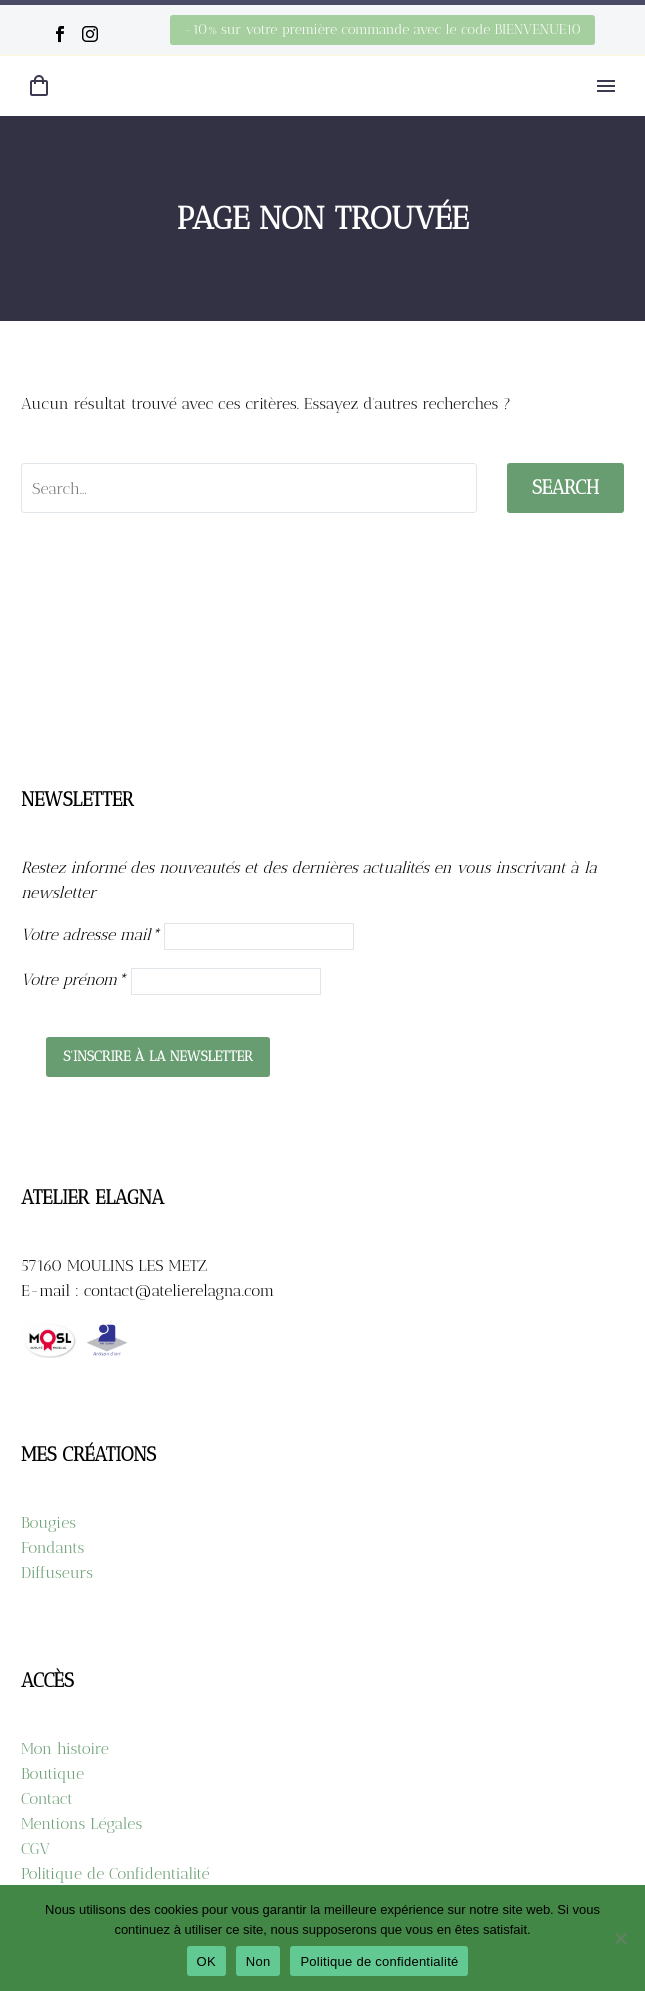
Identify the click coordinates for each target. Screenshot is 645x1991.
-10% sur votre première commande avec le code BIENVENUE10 (382, 29)
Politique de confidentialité (379, 1961)
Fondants (52, 1547)
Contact (47, 1798)
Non (258, 1961)
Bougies (48, 1522)
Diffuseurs (57, 1572)
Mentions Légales (81, 1823)
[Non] (620, 1938)
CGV (35, 1848)
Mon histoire (65, 1748)
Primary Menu (606, 86)
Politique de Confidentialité (115, 1873)
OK (206, 1961)
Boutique (52, 1773)
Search (565, 487)
